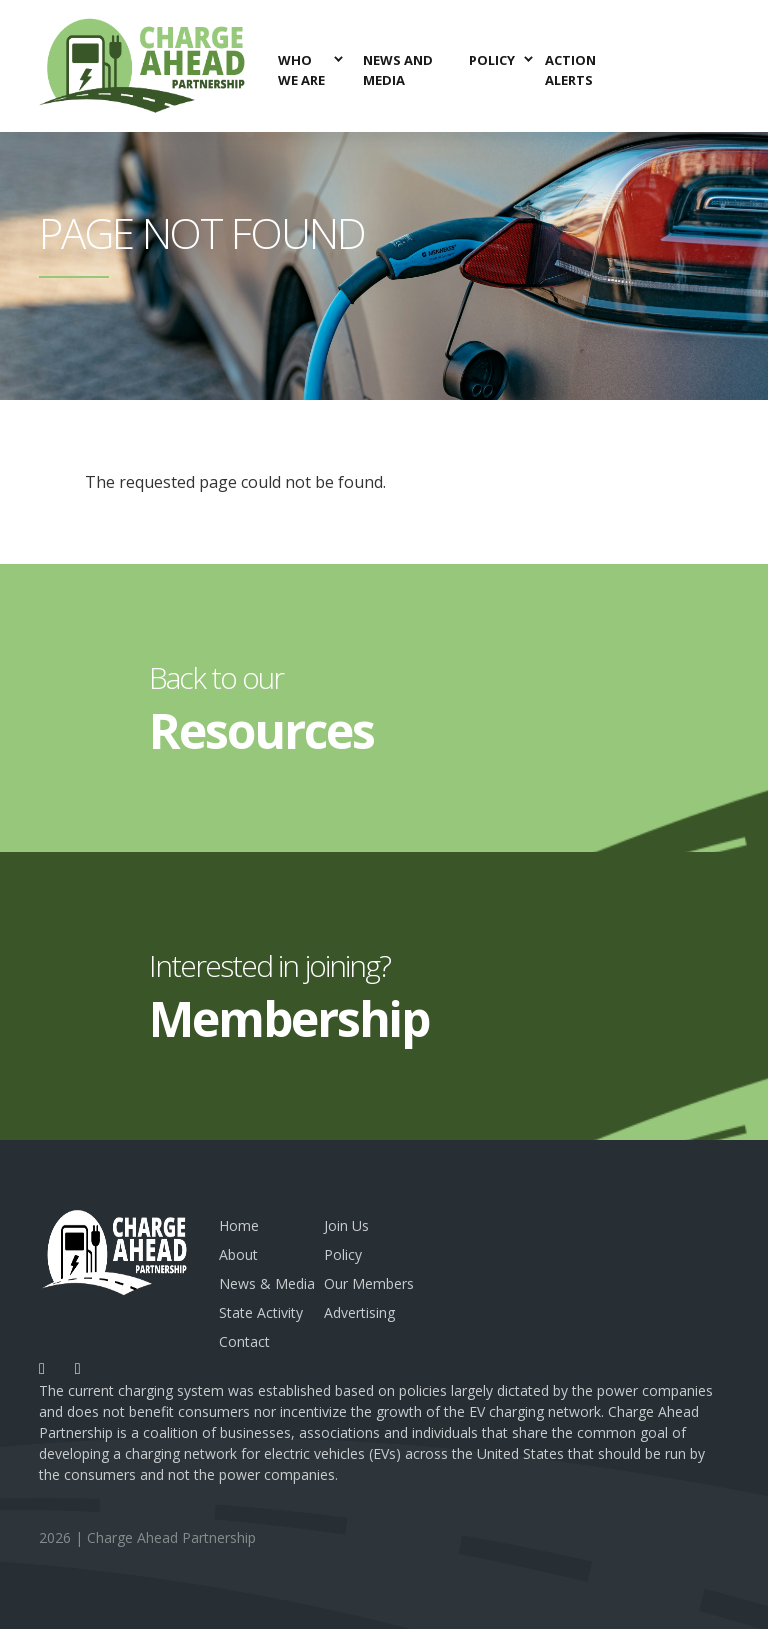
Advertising (359, 1312)
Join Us (346, 1225)
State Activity (261, 1312)
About (238, 1254)
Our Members (369, 1283)
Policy (343, 1254)
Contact (244, 1341)
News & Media (267, 1283)
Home (239, 1225)
